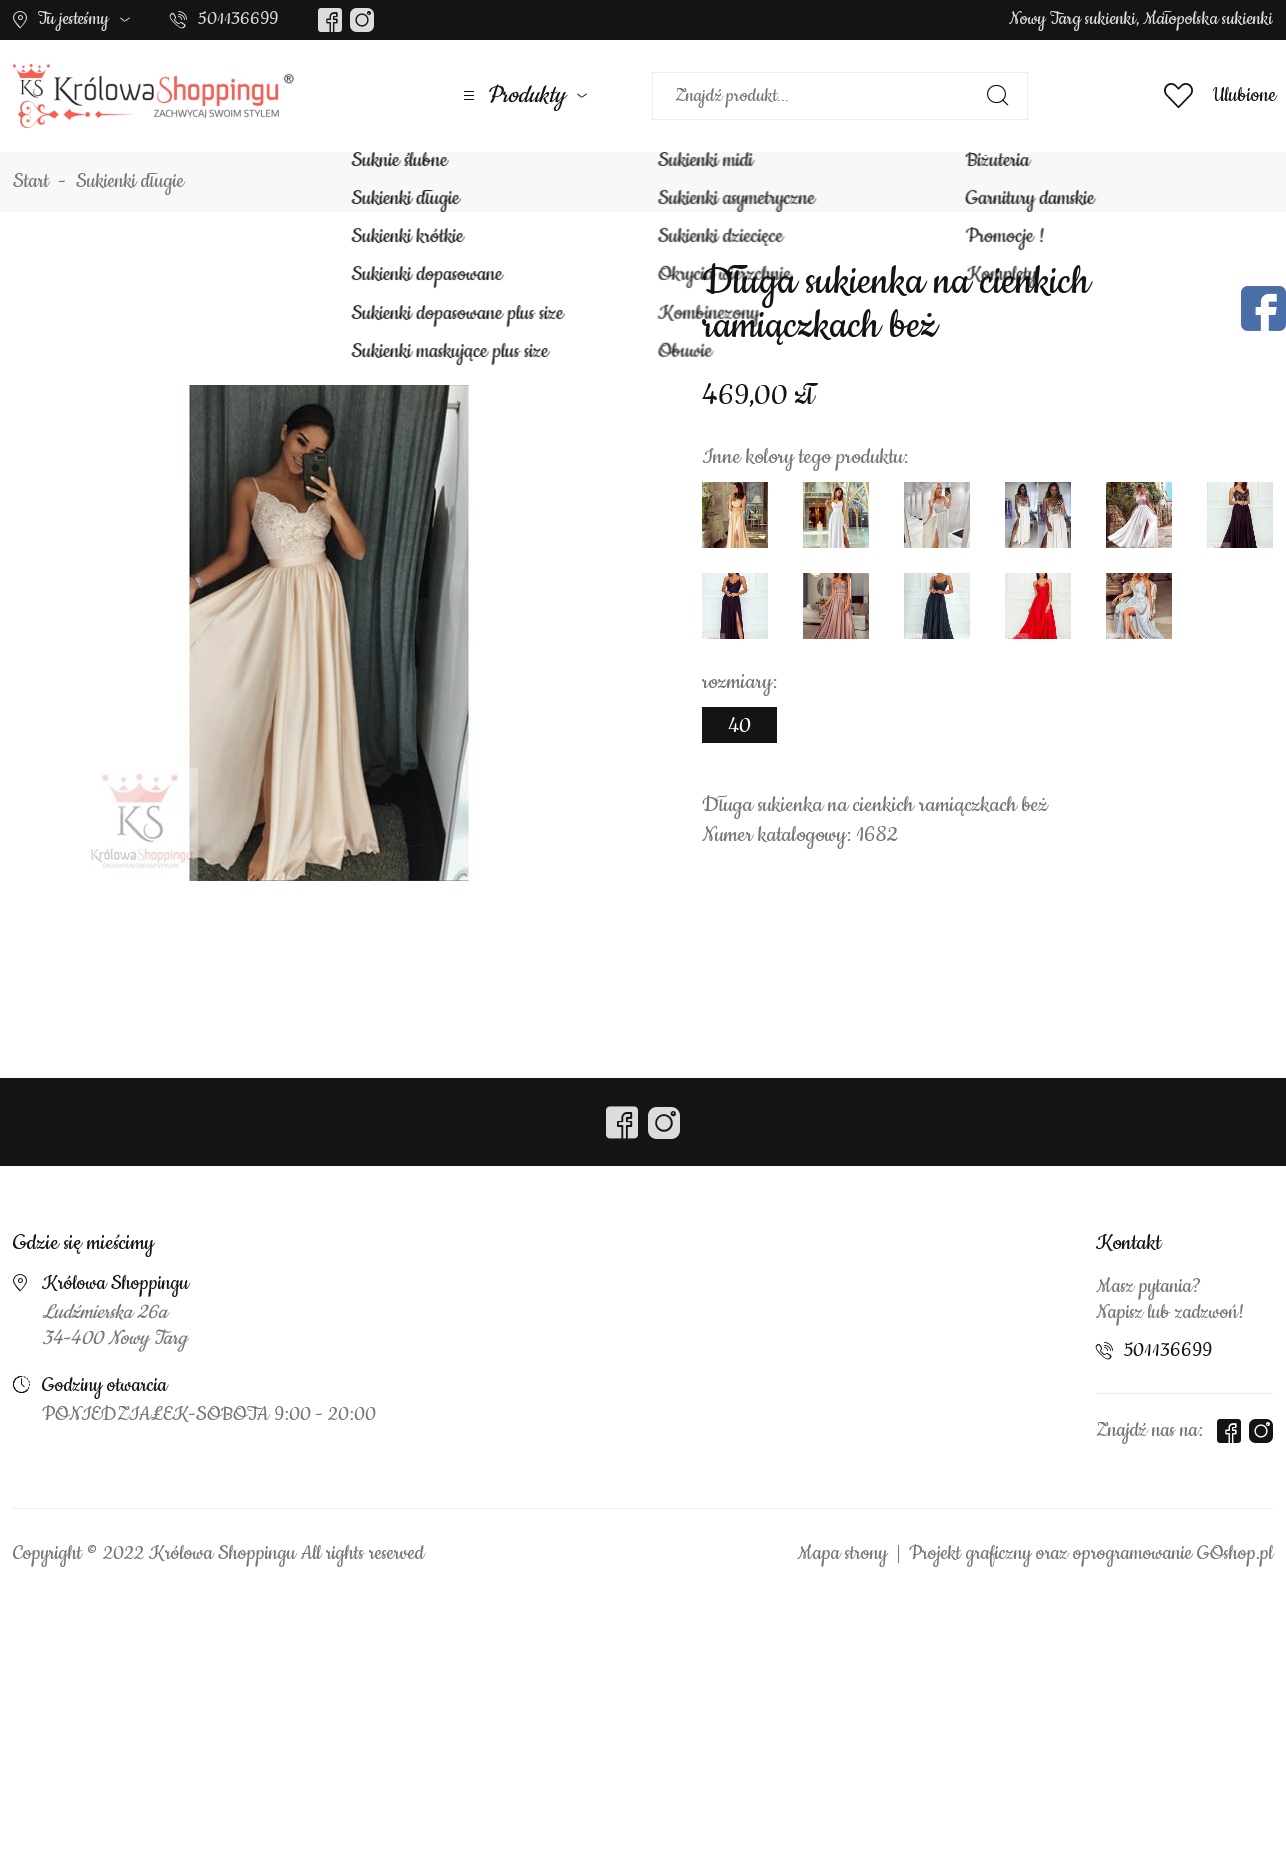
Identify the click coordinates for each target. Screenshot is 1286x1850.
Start (31, 182)
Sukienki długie (130, 182)
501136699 (238, 19)
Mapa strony (842, 1554)
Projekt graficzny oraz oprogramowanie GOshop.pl (1091, 1554)
